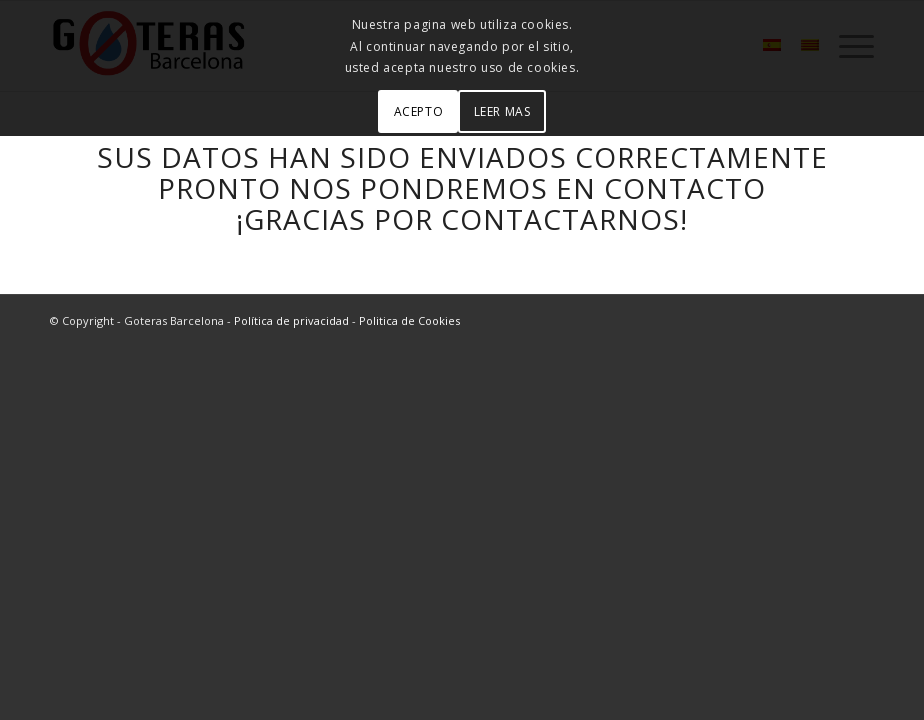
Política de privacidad (291, 320)
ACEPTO (419, 111)
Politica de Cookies (409, 320)
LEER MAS (502, 111)
